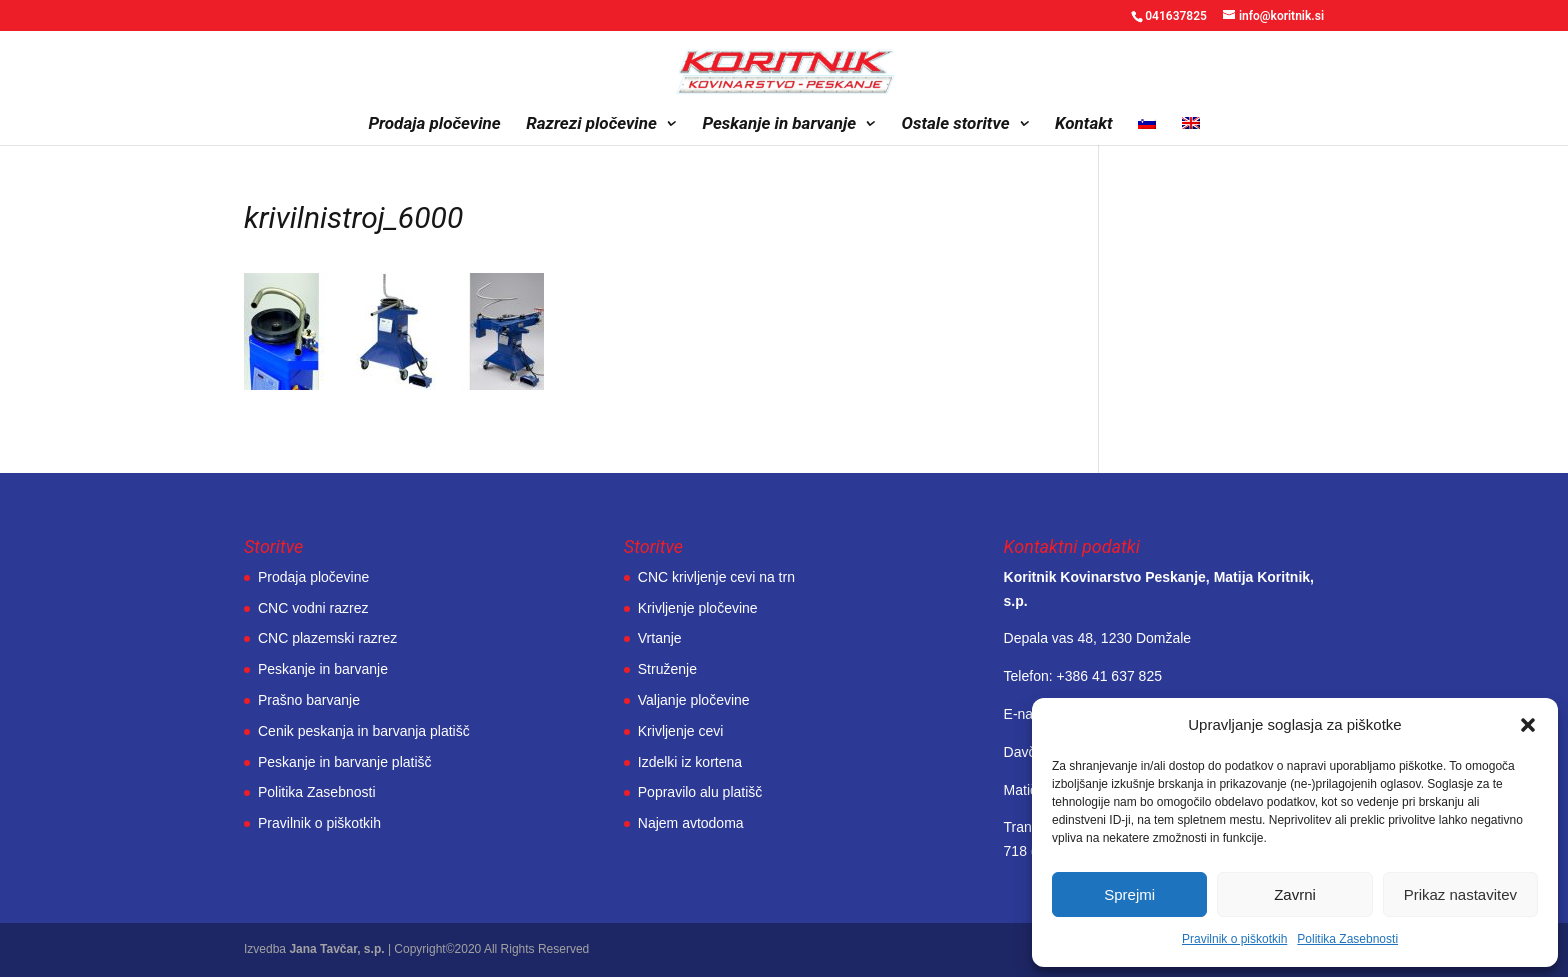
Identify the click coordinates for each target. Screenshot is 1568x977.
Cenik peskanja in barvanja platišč (364, 731)
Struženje (667, 669)
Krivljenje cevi (681, 731)
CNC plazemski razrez (327, 638)
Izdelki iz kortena (690, 762)
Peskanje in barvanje (779, 124)
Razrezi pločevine (591, 124)
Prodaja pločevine (434, 124)
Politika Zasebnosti (1347, 939)
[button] (1528, 725)
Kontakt (1084, 124)
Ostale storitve (956, 124)
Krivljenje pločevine (698, 608)
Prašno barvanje (309, 700)
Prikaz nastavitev (1460, 894)
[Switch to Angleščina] (1191, 130)
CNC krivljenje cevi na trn (716, 577)
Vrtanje (660, 638)
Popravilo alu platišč (700, 792)
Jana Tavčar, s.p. (336, 949)
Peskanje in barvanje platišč (345, 762)
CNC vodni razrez (313, 608)
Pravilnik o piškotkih (1234, 939)
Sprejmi (1129, 894)
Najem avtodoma (691, 823)
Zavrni (1295, 894)
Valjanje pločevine (694, 700)
